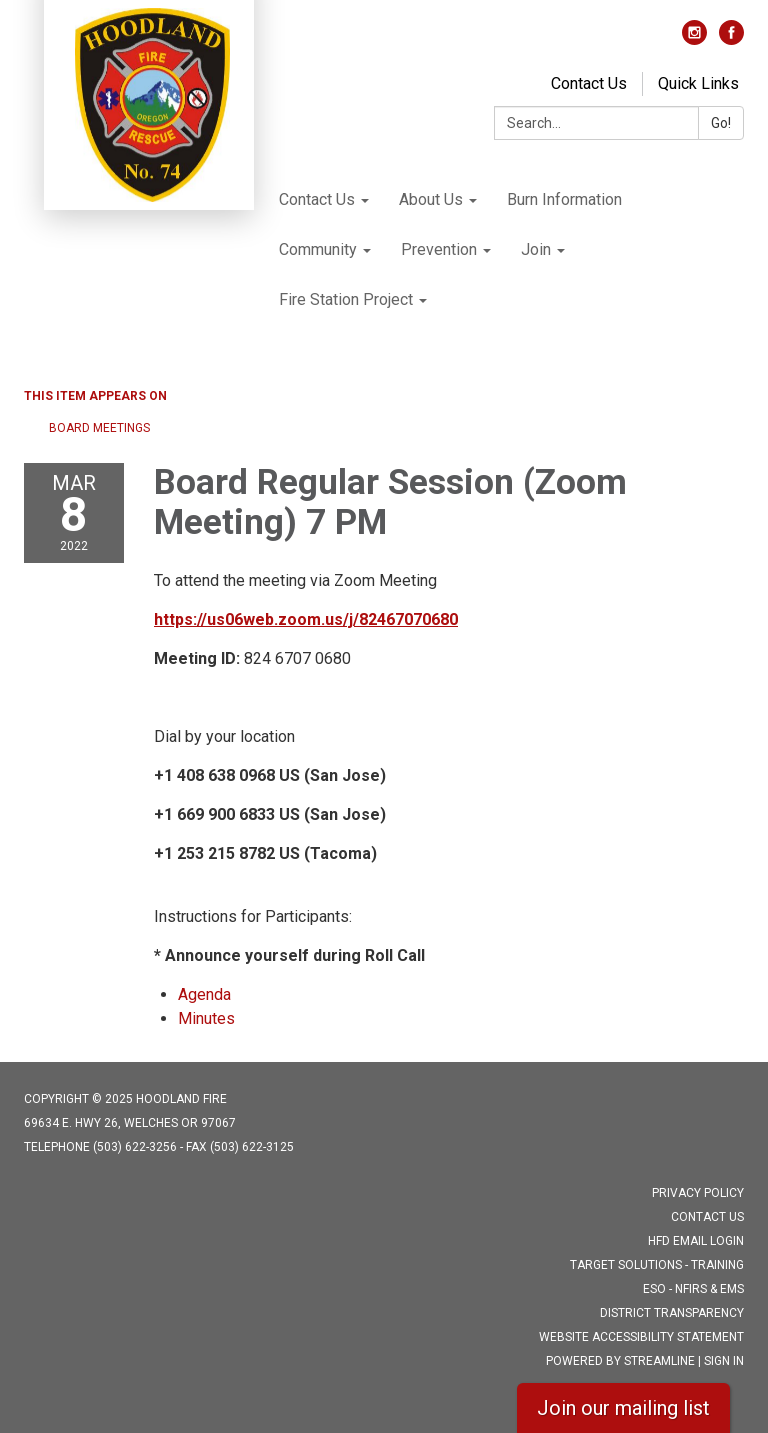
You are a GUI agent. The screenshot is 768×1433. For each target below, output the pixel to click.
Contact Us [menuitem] (317, 199)
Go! (721, 123)
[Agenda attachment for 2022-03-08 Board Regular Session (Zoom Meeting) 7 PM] (204, 994)
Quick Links (698, 83)
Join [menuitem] (536, 249)
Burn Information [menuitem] (564, 199)
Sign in (724, 1361)
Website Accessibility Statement (641, 1337)
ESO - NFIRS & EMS (693, 1289)
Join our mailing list (623, 1408)
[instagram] (694, 39)
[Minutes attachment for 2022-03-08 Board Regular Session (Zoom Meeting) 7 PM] (206, 1018)
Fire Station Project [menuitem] (346, 299)
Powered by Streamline (620, 1361)
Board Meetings (99, 428)
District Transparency (672, 1313)
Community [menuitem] (318, 249)
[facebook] (731, 39)
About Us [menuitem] (431, 199)
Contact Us (589, 83)
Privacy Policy (698, 1193)
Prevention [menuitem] (439, 249)
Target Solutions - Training (657, 1265)
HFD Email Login (696, 1241)
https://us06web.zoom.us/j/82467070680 (306, 619)
